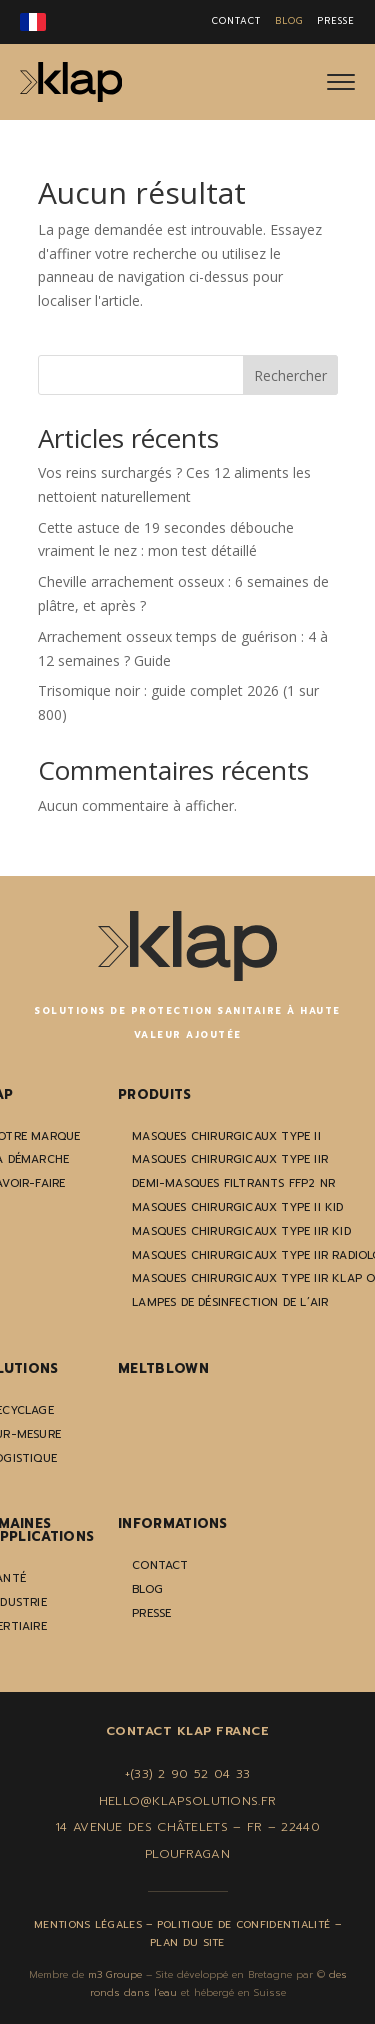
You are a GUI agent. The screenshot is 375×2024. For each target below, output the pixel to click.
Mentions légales (88, 1924)
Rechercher (290, 375)
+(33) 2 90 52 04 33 (188, 1774)
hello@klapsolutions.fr (188, 1801)
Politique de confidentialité (243, 1924)
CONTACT (236, 21)
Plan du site (187, 1942)
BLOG (289, 21)
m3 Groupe (115, 1974)
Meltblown (163, 1368)
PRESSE (336, 21)
